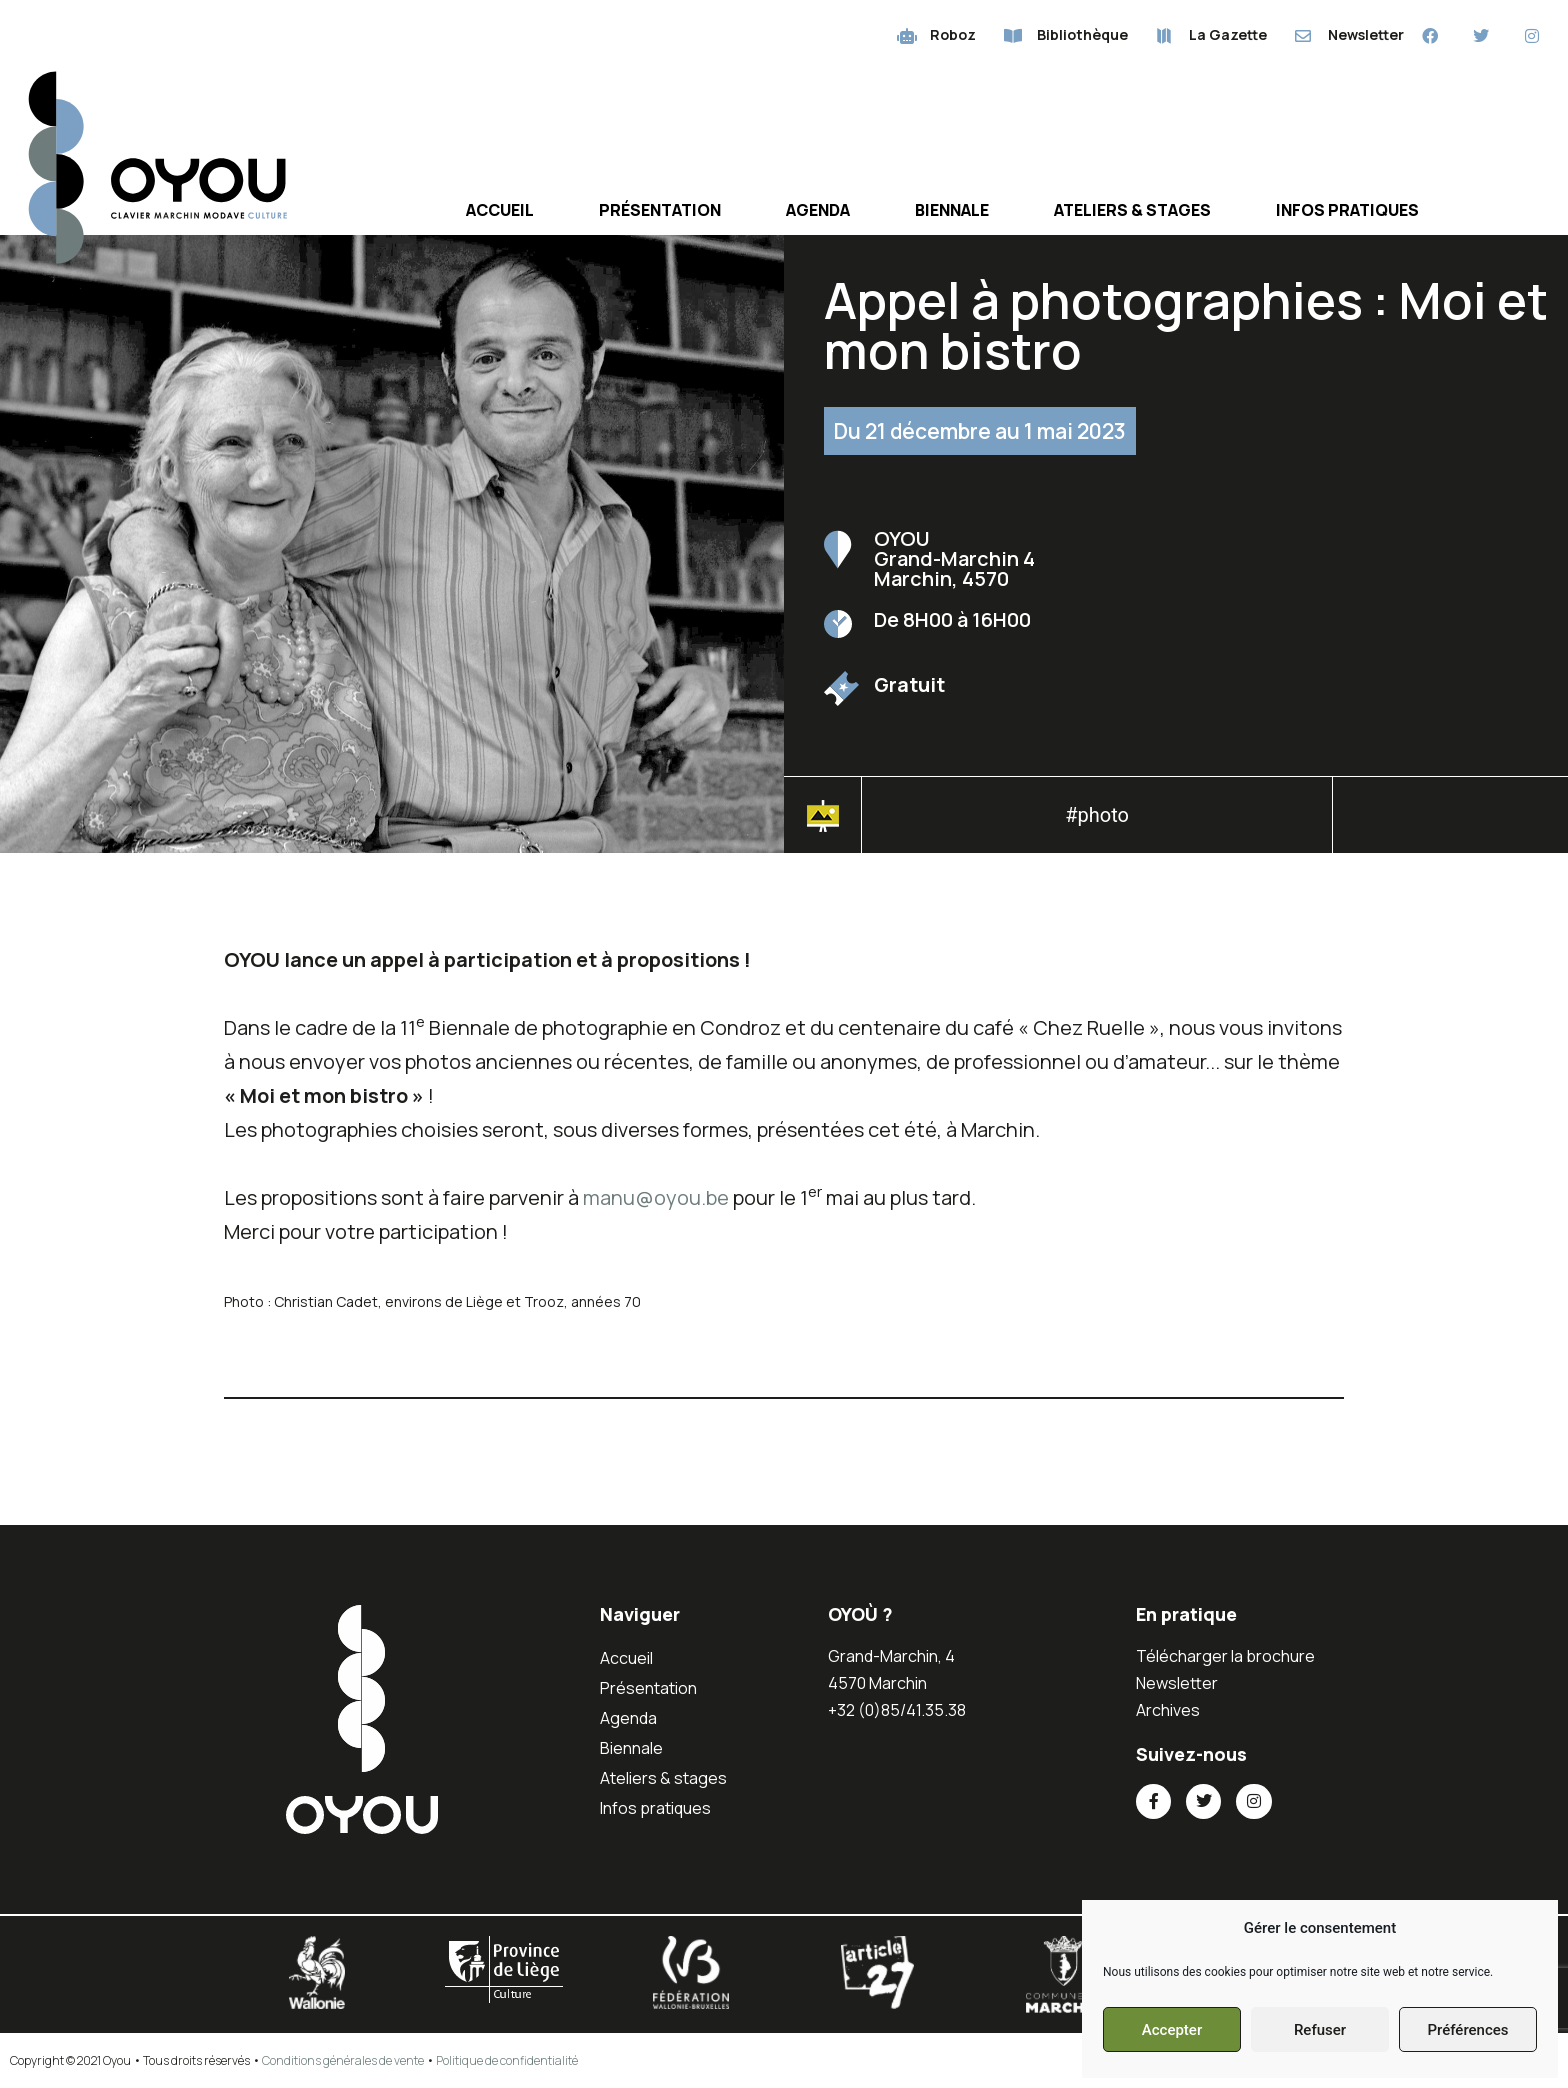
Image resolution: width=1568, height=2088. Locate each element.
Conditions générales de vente (343, 2060)
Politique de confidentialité (507, 2060)
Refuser (1320, 2030)
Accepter (1172, 2030)
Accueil (500, 210)
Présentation (660, 210)
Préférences (1467, 2030)
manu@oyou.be (656, 1197)
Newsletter (1177, 1683)
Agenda (818, 210)
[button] (1450, 821)
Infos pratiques (1347, 210)
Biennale (952, 210)
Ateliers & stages (1132, 210)
